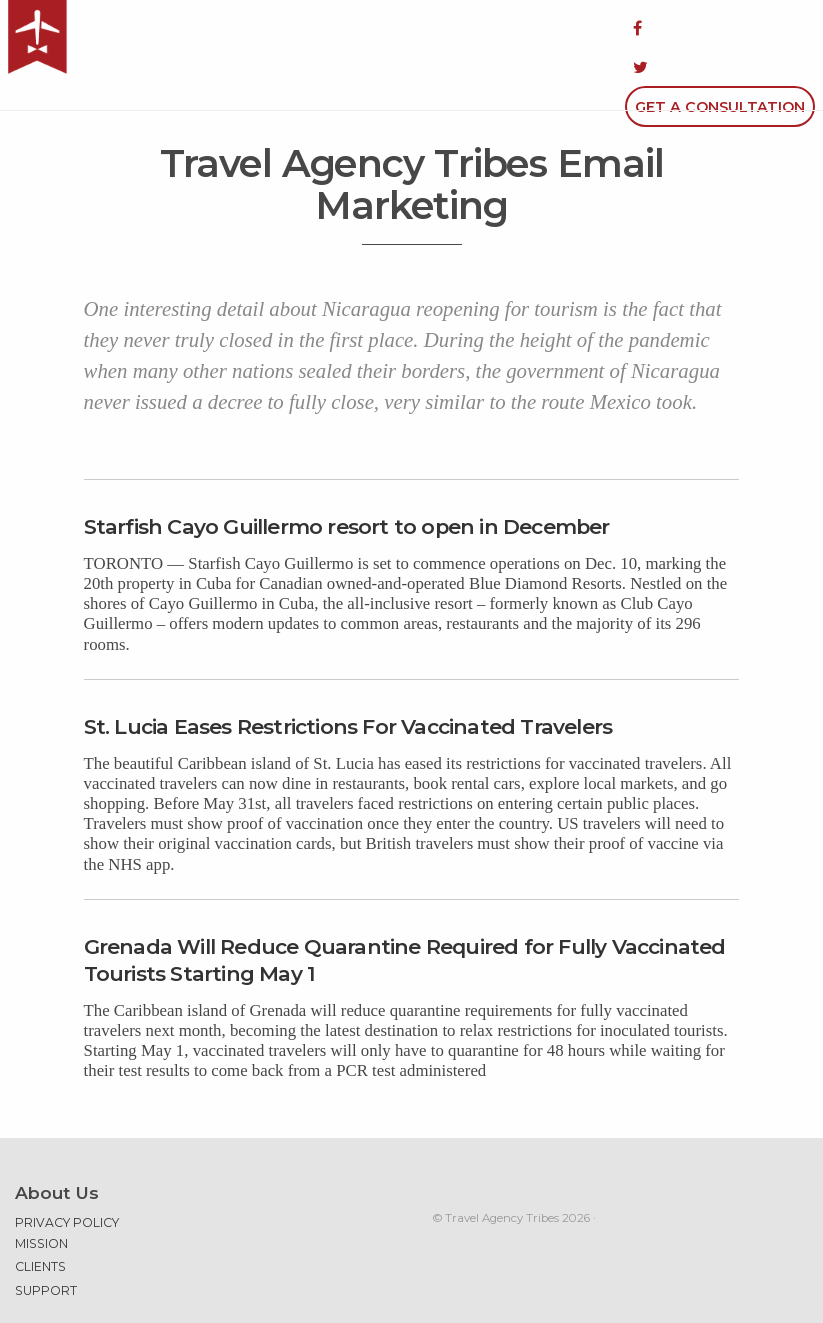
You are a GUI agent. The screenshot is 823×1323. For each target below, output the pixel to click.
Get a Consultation (720, 28)
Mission (41, 1191)
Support (46, 1238)
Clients (40, 1214)
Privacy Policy (67, 1170)
